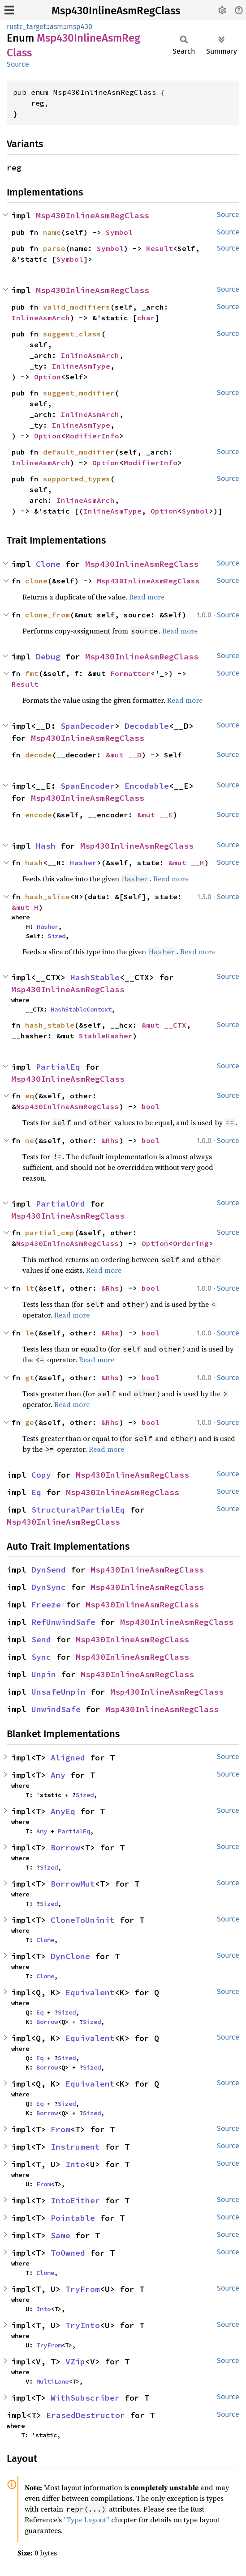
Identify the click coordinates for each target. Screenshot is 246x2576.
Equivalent (90, 1992)
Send (41, 1639)
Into (75, 2164)
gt (29, 1377)
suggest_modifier (79, 392)
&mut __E (155, 814)
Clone (48, 564)
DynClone (70, 1956)
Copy (41, 1475)
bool (151, 1106)
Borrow (65, 1847)
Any (58, 1775)
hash (34, 862)
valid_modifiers (76, 306)
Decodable (147, 726)
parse (54, 248)
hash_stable (49, 1024)
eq (29, 1095)
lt (29, 1288)
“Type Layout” (86, 2520)
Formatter (130, 673)
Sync (41, 1657)
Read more (146, 597)
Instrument (75, 2147)
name (52, 232)
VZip (75, 2361)
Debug (48, 656)
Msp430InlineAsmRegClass (116, 10)
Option (47, 376)
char (146, 317)
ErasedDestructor (85, 2415)
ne (29, 1140)
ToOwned (68, 2253)
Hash (46, 846)
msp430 (79, 26)
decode (38, 754)
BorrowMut (73, 1884)
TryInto (82, 2325)
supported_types (76, 478)
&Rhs (110, 1140)
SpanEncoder (87, 786)
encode (38, 814)
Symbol (119, 232)
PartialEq (58, 1067)
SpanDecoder (87, 726)
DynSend (48, 1569)
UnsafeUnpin (58, 1692)
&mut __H (186, 862)
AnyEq (63, 1811)
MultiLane (52, 2381)
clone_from (47, 614)
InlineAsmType (81, 365)
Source (18, 64)
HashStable (95, 977)
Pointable (73, 2218)
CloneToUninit (83, 1920)
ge (29, 1422)
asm (56, 26)
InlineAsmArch (41, 317)
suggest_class (72, 333)
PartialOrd (60, 1204)
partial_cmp (49, 1232)
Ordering (191, 1243)
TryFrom (82, 2289)
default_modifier (79, 451)
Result (159, 248)
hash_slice (47, 896)
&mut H (25, 907)
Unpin (43, 1674)
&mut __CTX (164, 1024)
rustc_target (26, 26)
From (60, 2129)
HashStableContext (81, 1009)
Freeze (46, 1604)
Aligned (68, 1757)
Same (60, 2235)
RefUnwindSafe (63, 1622)
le (29, 1332)
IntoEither (75, 2200)
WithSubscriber (85, 2398)
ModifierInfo (92, 435)
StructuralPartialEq (78, 1510)
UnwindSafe (56, 1709)
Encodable (147, 786)
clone (36, 580)
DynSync (48, 1587)
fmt (32, 673)
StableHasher (106, 1035)
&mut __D (124, 754)
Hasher (83, 862)
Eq (36, 1492)
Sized (56, 936)
